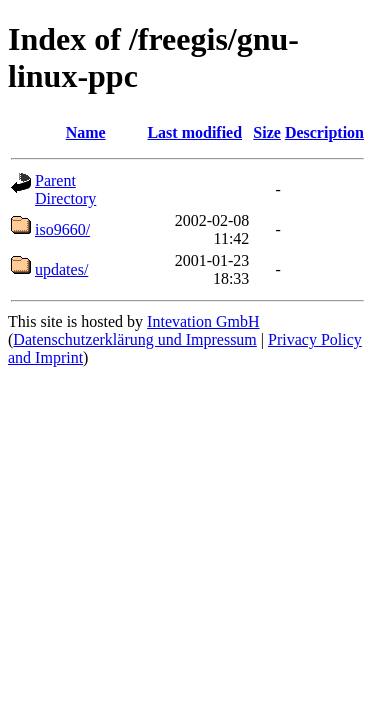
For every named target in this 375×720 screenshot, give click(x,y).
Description (324, 132)
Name (86, 132)
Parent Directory (65, 189)
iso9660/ (62, 229)
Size (267, 132)
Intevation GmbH (203, 321)
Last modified (194, 132)
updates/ (61, 269)
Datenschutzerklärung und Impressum (134, 339)
